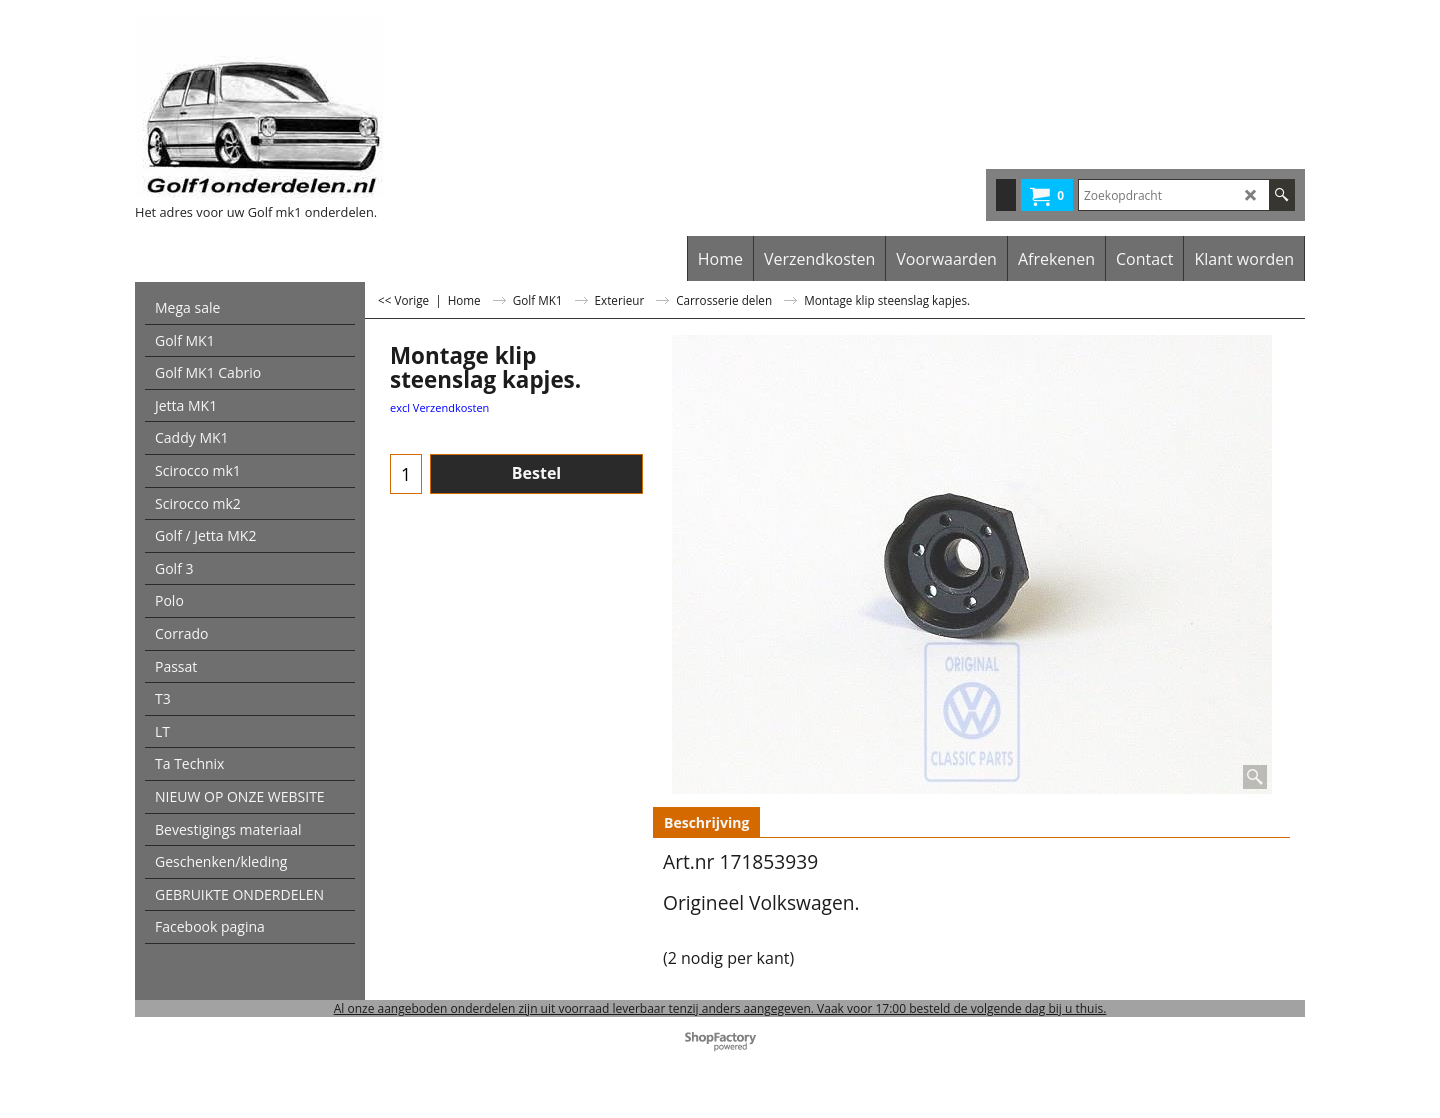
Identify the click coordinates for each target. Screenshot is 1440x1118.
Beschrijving (706, 822)
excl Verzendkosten (439, 407)
